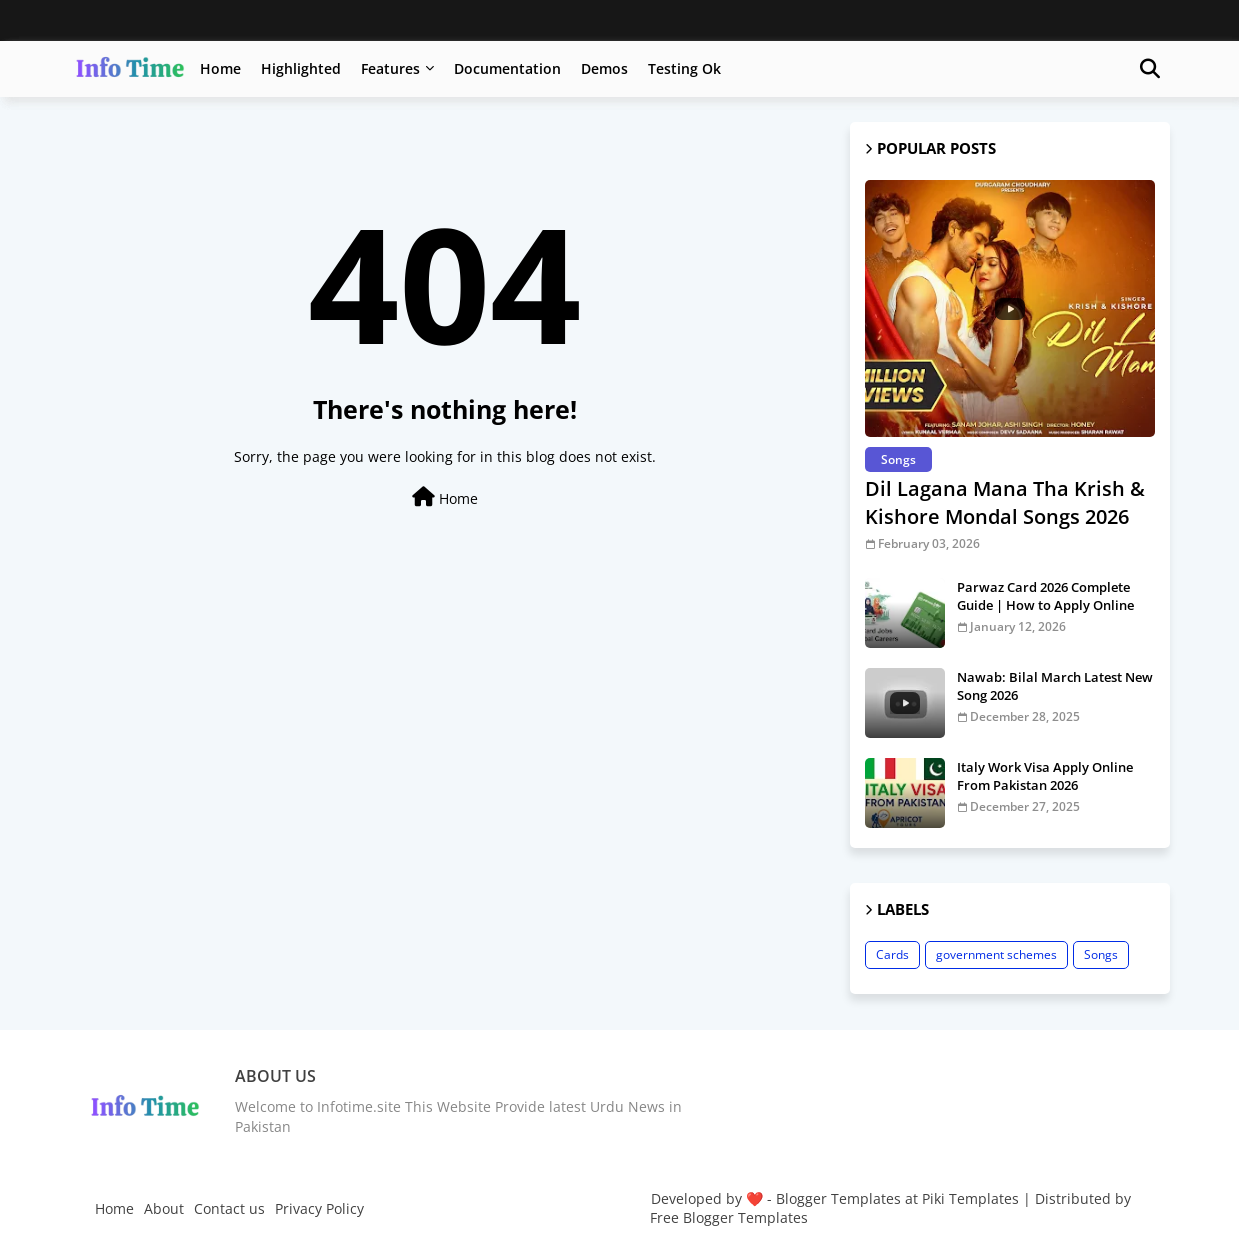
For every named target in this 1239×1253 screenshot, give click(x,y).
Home (220, 68)
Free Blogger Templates (729, 1217)
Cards (892, 954)
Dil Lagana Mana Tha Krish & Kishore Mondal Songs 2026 (1005, 502)
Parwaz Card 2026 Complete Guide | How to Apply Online (1045, 596)
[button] (1150, 69)
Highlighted (301, 68)
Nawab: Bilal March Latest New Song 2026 (1055, 686)
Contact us (229, 1208)
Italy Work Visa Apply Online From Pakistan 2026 (1045, 776)
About (164, 1208)
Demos (604, 68)
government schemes (996, 954)
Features (390, 68)
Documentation (507, 68)
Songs (1101, 954)
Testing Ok (684, 68)
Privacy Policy (319, 1208)
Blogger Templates (838, 1198)
